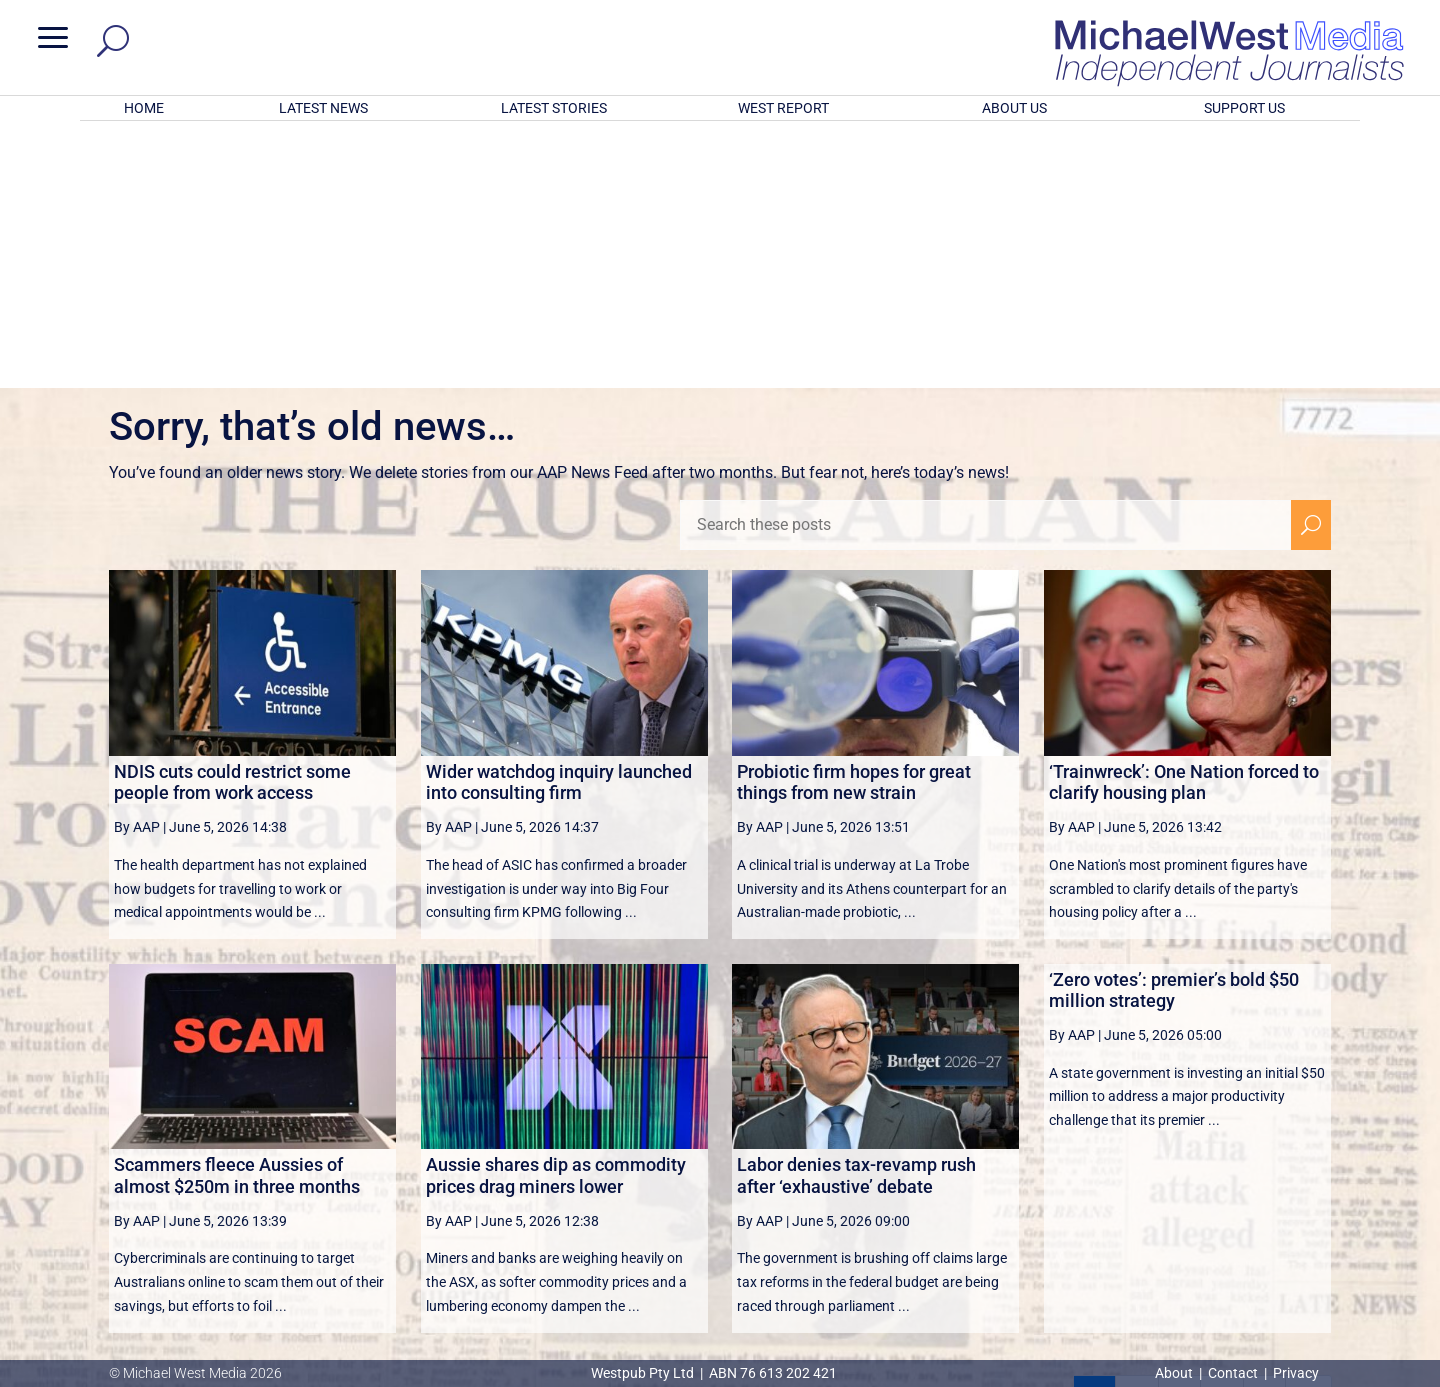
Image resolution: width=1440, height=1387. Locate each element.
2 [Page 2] (1137, 1135)
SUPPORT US (1244, 108)
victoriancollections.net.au (797, 1184)
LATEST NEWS (323, 108)
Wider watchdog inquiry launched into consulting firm (559, 520)
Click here (802, 1292)
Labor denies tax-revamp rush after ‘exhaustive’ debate (856, 913)
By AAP (137, 565)
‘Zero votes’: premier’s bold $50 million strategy (1174, 728)
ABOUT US (1014, 108)
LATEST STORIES (554, 108)
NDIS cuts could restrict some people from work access (232, 520)
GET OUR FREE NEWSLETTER (720, 1258)
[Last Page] (1309, 1134)
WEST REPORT (783, 108)
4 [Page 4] (1222, 1135)
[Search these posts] (985, 263)
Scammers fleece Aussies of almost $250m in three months (237, 913)
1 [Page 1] (1094, 1135)
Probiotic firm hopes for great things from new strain (854, 520)
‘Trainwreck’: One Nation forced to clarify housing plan (1184, 520)
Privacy (1296, 1373)
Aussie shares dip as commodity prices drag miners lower (556, 913)
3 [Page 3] (1180, 1135)
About (1175, 1373)
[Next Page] (1264, 1134)
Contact (1233, 1373)
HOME (144, 108)
